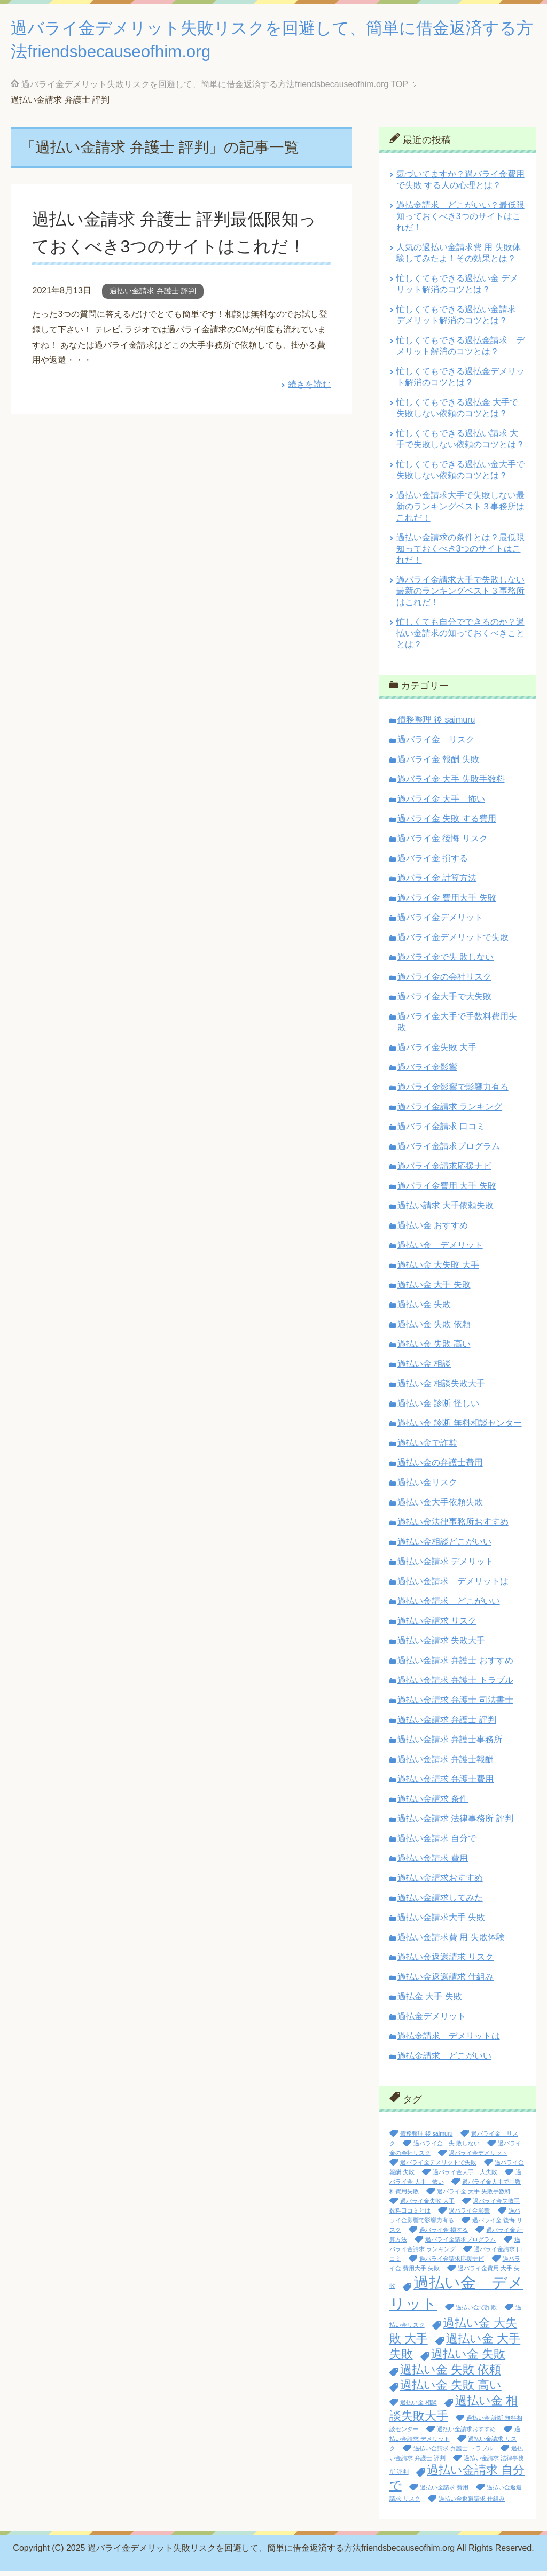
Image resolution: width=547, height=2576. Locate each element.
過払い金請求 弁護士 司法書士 (455, 1705)
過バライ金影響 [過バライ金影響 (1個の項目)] (469, 2216)
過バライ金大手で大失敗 (444, 1001)
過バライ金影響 (427, 1072)
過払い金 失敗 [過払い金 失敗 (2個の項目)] (468, 2359)
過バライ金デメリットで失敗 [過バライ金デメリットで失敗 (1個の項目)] (438, 2167)
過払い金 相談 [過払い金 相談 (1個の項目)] (418, 2407)
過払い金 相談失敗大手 (441, 1388)
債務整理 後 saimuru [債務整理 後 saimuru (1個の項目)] (426, 2139)
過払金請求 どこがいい (444, 2061)
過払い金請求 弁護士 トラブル (455, 1685)
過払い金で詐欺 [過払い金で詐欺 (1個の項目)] (476, 2312)
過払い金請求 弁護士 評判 (153, 323)
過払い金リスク (427, 1487)
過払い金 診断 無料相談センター (459, 1428)
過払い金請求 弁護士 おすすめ (455, 1665)
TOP (214, 89)
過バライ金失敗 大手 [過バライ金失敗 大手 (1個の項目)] (427, 2206)
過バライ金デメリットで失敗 (453, 942)
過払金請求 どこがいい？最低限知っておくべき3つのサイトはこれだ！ (460, 221)
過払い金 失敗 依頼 (434, 1329)
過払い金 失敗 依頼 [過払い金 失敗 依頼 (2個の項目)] (450, 2374)
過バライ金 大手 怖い (441, 804)
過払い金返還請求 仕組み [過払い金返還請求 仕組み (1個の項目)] (472, 2504)
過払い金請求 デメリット (445, 1566)
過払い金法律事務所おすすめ (453, 1527)
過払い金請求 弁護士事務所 (449, 1744)
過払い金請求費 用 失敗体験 (451, 1942)
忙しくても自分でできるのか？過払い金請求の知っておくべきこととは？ (460, 638)
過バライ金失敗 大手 (436, 1052)
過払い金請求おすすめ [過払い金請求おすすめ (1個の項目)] (466, 2434)
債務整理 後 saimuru (436, 725)
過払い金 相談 (424, 1369)
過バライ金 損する (432, 863)
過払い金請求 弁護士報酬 (445, 1764)
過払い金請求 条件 (432, 1804)
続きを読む (309, 416)
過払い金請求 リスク (436, 1626)
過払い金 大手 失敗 (434, 1289)
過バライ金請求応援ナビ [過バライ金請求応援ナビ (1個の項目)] (451, 2264)
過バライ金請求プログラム (448, 1151)
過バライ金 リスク (435, 744)
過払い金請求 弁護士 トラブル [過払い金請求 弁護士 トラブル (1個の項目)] (453, 2453)
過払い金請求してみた (440, 1902)
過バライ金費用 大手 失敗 (446, 1191)
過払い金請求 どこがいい (448, 1606)
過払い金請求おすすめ (440, 1883)
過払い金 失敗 (424, 1309)
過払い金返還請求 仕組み (445, 1982)
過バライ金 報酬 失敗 (438, 764)
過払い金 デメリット (440, 1250)
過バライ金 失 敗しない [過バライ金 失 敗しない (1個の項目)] (446, 2148)
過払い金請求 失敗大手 (441, 1645)
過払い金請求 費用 (432, 1863)
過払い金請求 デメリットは (453, 1586)
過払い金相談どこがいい (444, 1546)
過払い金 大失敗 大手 (438, 1270)
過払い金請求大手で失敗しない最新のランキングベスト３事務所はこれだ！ (460, 511)
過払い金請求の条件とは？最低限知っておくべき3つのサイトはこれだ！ (460, 554)
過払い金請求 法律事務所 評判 (455, 1823)
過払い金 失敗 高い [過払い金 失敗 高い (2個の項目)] (451, 2390)
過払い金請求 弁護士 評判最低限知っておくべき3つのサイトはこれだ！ (173, 251)
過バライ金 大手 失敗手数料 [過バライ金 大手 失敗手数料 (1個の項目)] (474, 2196)
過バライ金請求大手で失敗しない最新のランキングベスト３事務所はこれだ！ (460, 596)
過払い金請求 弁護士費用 (445, 1784)
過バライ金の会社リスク (444, 982)
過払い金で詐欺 (427, 1448)
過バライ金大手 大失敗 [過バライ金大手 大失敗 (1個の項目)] (465, 2177)
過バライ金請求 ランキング (449, 1111)
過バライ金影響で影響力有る (453, 1092)
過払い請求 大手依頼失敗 (445, 1210)
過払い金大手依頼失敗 (440, 1507)
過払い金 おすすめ (432, 1230)
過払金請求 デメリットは (448, 2041)
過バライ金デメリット (440, 922)
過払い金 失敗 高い (434, 1349)
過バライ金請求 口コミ (441, 1131)
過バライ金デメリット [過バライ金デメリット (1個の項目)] (478, 2158)
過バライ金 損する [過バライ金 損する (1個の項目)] (443, 2235)
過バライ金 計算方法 (436, 883)
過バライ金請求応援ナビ (444, 1171)
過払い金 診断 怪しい (438, 1408)
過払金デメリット (431, 2021)
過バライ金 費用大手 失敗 (446, 902)
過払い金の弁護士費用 (440, 1467)
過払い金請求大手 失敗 (441, 1922)
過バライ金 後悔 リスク (442, 843)
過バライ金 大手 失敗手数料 (451, 784)
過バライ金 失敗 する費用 (446, 823)
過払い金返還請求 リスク (445, 1962)
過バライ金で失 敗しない (445, 962)
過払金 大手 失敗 (429, 2001)
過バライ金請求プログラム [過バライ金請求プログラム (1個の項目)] (460, 2244)
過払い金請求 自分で (436, 1843)
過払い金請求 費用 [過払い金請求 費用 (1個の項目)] (444, 2492)
